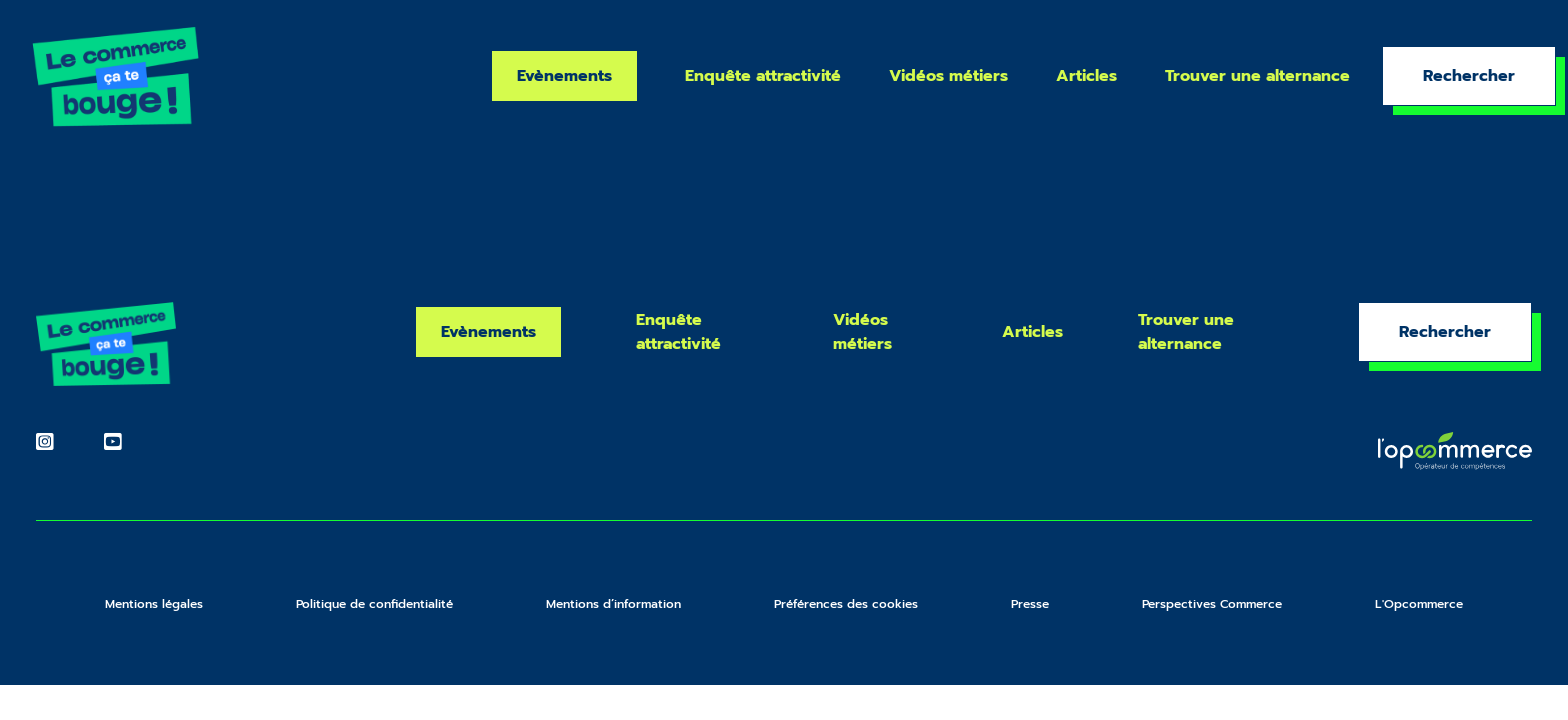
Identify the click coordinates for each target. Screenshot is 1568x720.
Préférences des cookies (846, 604)
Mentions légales (154, 604)
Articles (1086, 76)
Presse (1030, 604)
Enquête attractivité (763, 76)
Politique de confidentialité (374, 604)
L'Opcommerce (1419, 604)
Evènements (564, 76)
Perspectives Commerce (1212, 604)
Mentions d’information (613, 604)
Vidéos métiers (948, 76)
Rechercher (1469, 76)
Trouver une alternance (1257, 76)
